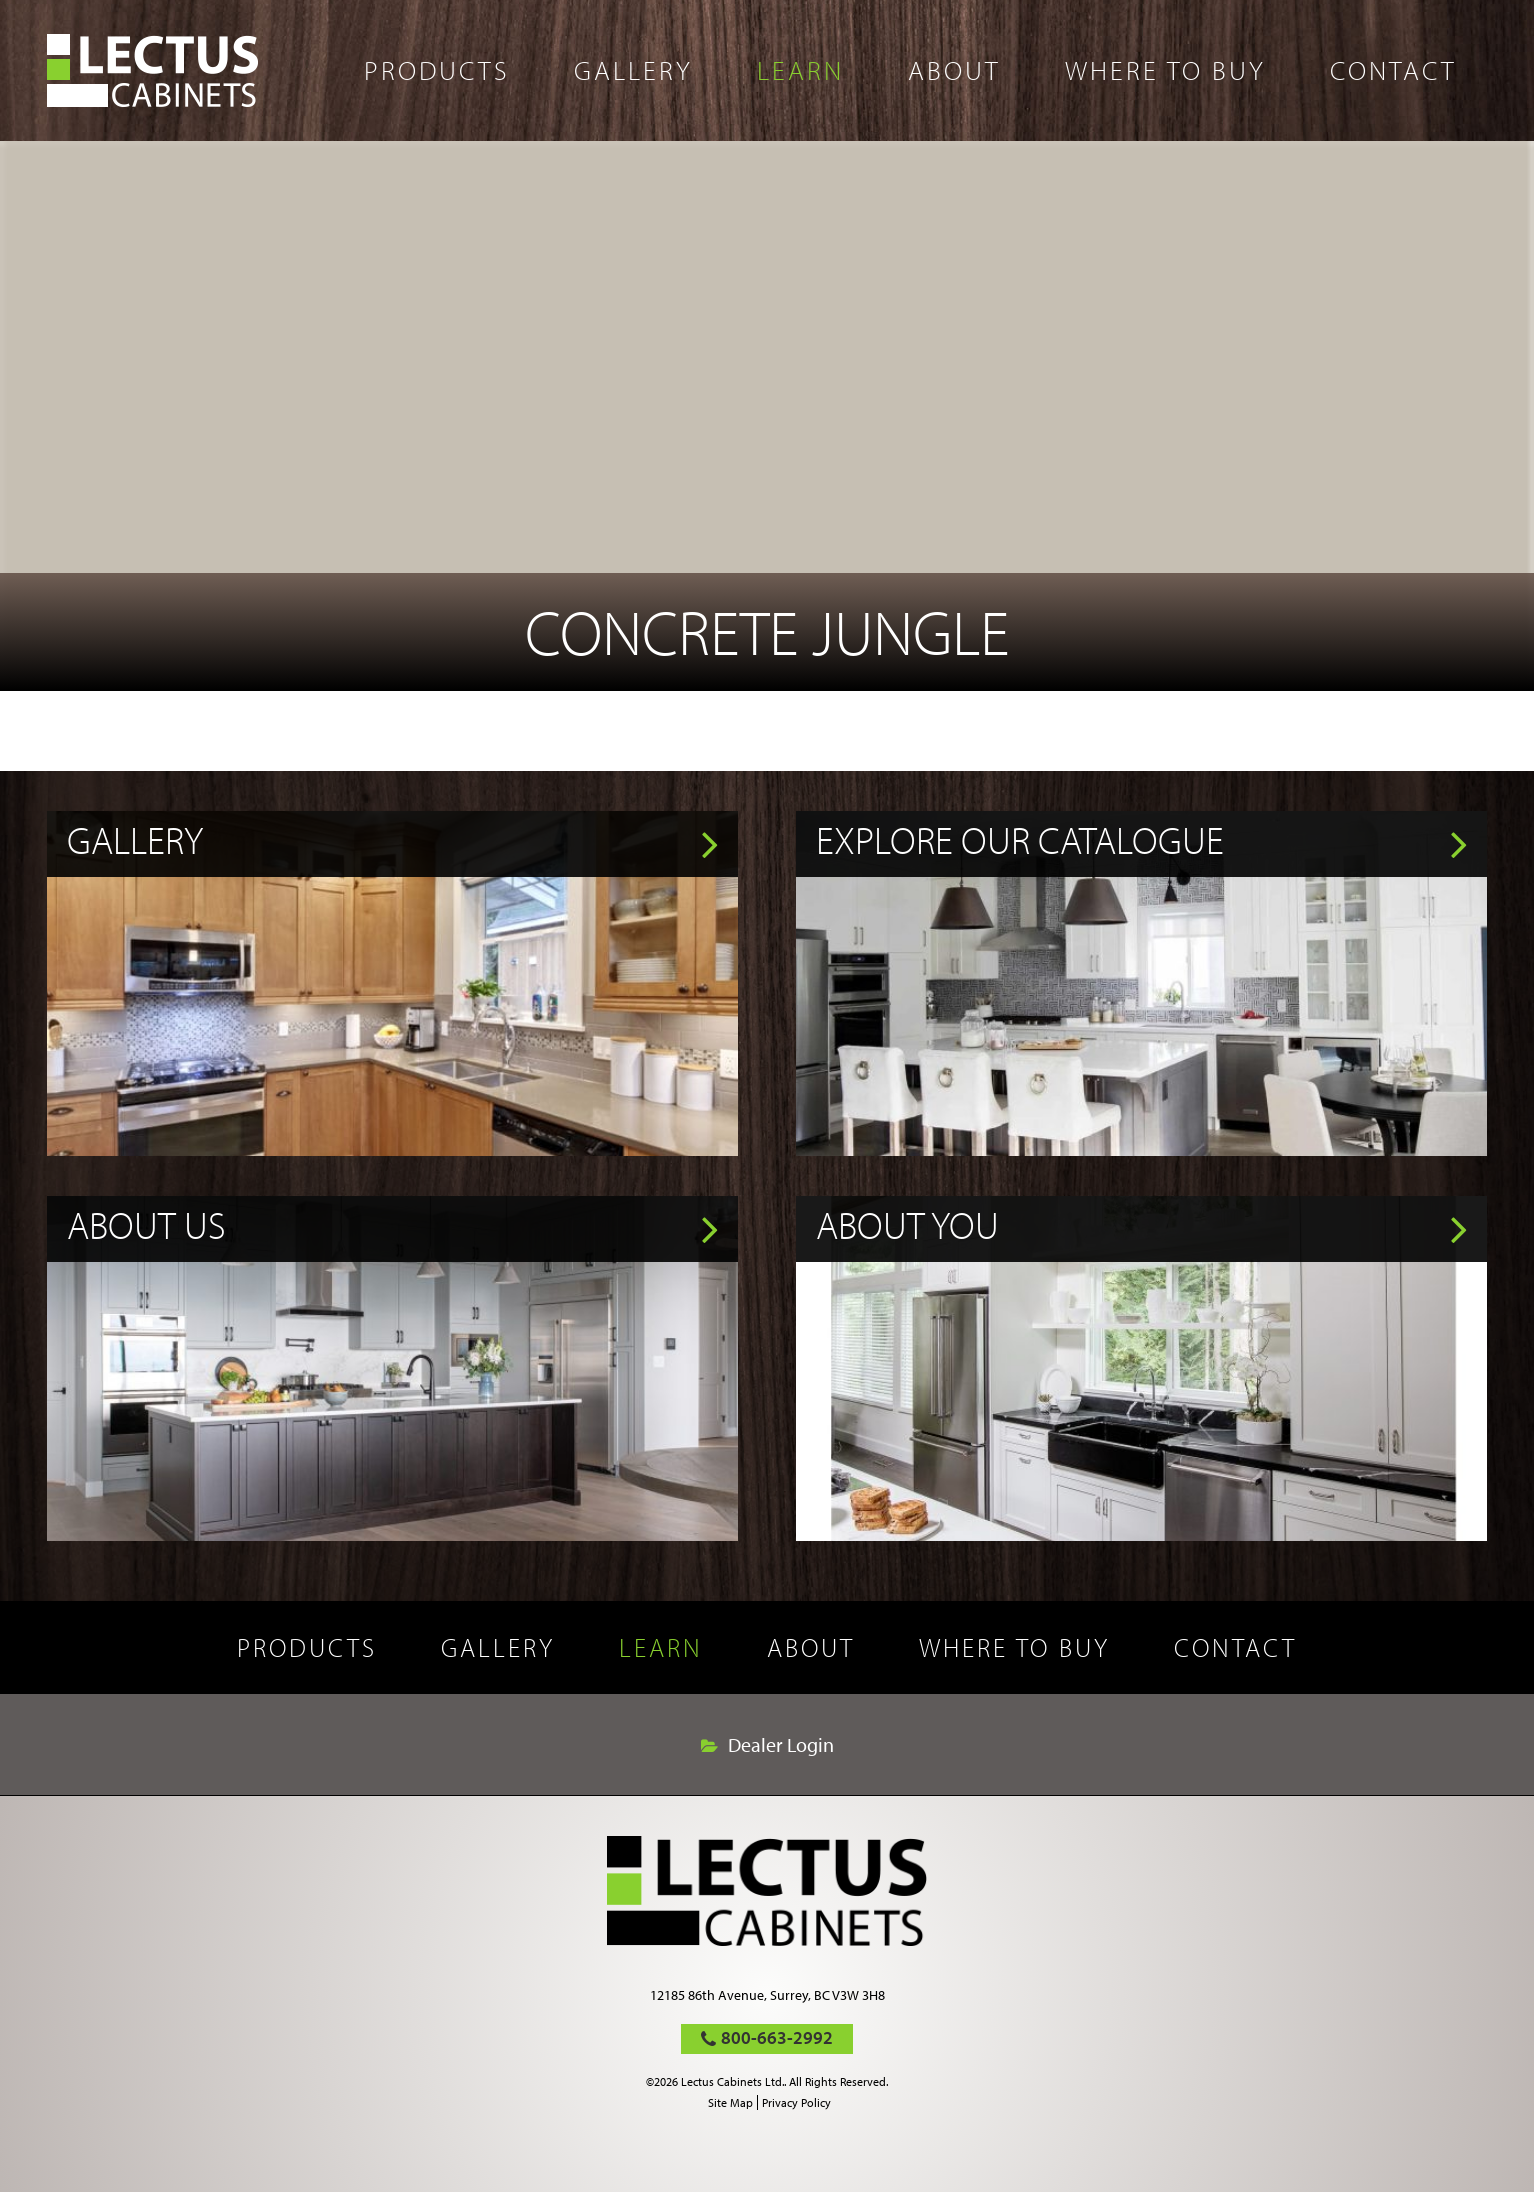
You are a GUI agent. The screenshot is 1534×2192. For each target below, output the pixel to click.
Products (437, 70)
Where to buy (1165, 70)
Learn (800, 70)
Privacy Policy (796, 2102)
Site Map (730, 2102)
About (954, 70)
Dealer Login (781, 1745)
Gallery (633, 70)
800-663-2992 (777, 2037)
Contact (1393, 70)
